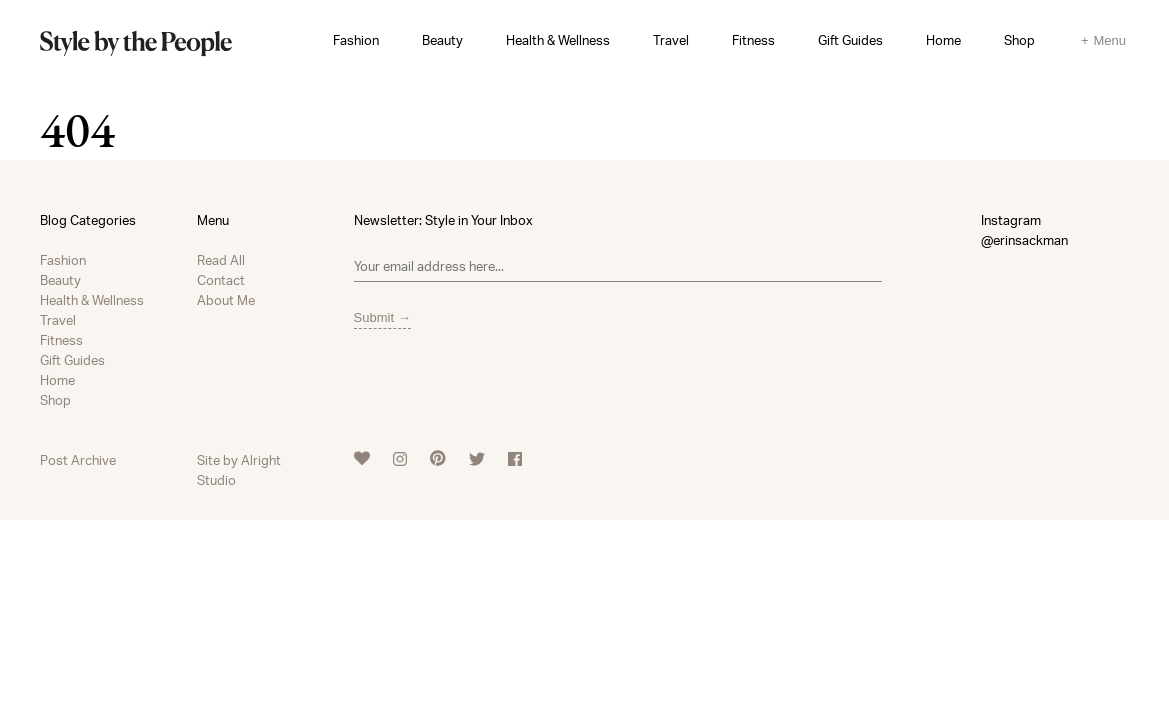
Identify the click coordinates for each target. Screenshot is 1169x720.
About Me (226, 300)
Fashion (356, 40)
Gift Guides (850, 40)
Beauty (442, 40)
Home (943, 40)
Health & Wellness (558, 40)
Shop (1019, 40)
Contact (221, 280)
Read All (221, 260)
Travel (671, 40)
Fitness (753, 40)
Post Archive (78, 460)
